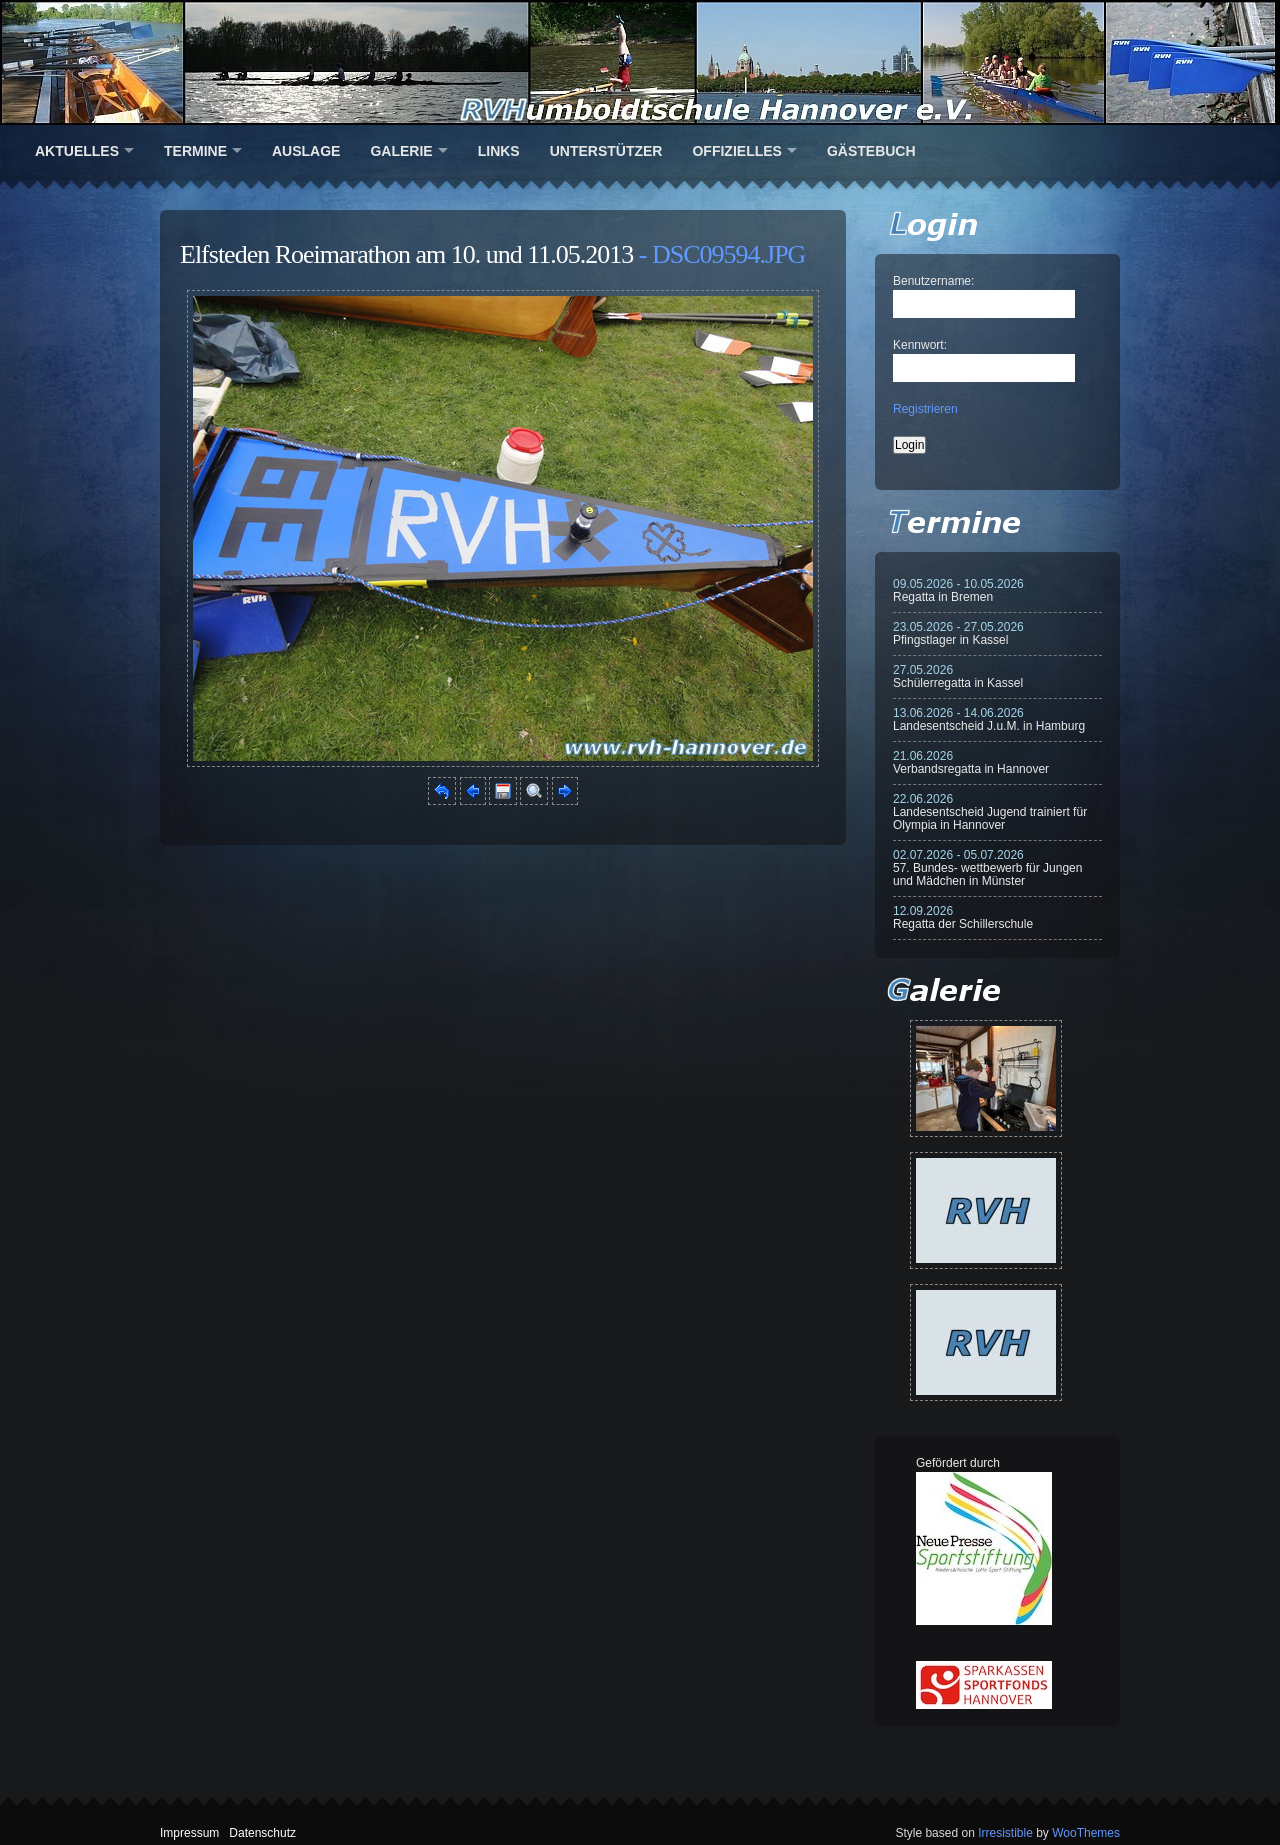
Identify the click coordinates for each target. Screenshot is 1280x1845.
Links (499, 151)
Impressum (189, 1833)
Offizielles (736, 151)
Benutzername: (933, 281)
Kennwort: (920, 345)
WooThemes (1086, 1833)
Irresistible (1005, 1833)
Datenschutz (262, 1833)
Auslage (306, 151)
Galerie (401, 151)
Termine (195, 151)
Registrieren (925, 409)
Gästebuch (871, 151)
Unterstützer (606, 151)
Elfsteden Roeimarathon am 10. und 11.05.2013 (406, 254)
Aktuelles (77, 151)
